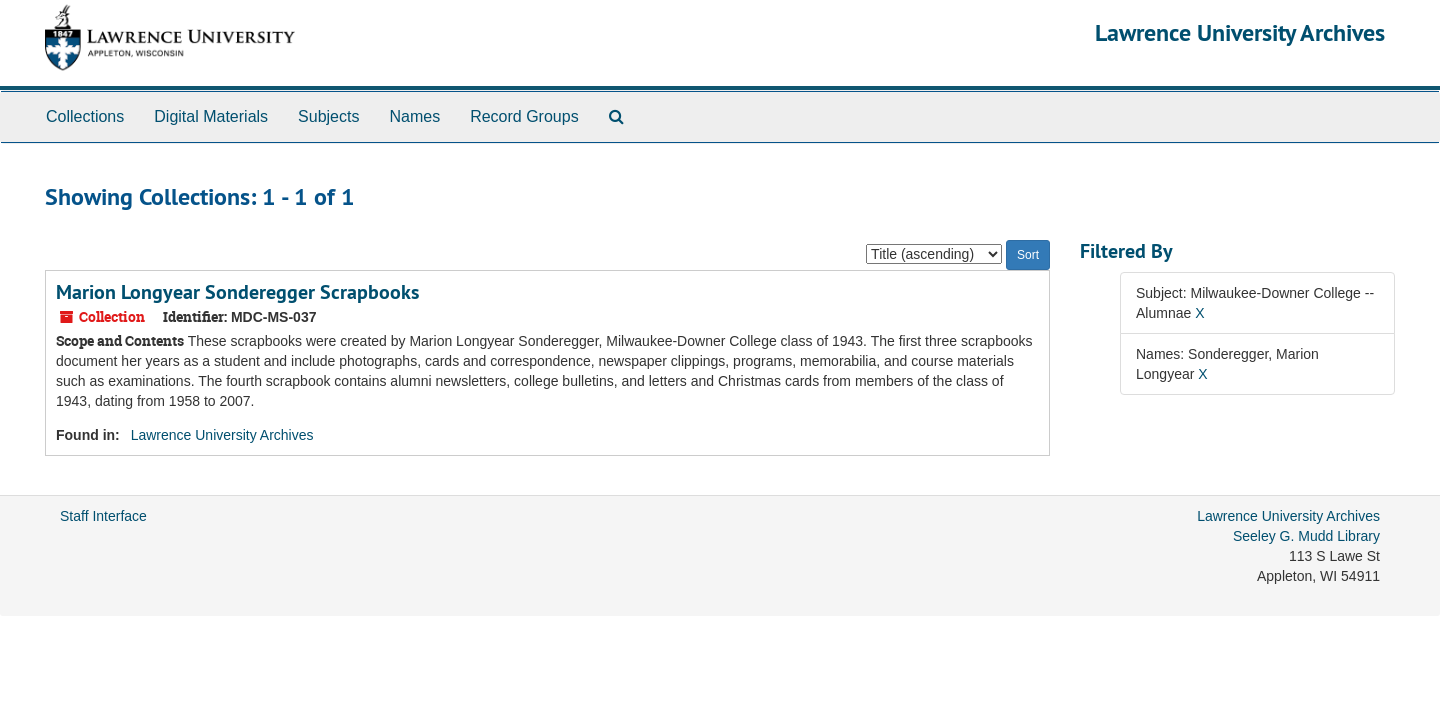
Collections (85, 116)
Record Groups (524, 116)
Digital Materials (211, 116)
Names (414, 116)
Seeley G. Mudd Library (1306, 536)
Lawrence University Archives (1240, 32)
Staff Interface (103, 516)
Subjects (328, 116)
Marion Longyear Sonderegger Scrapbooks (237, 292)
